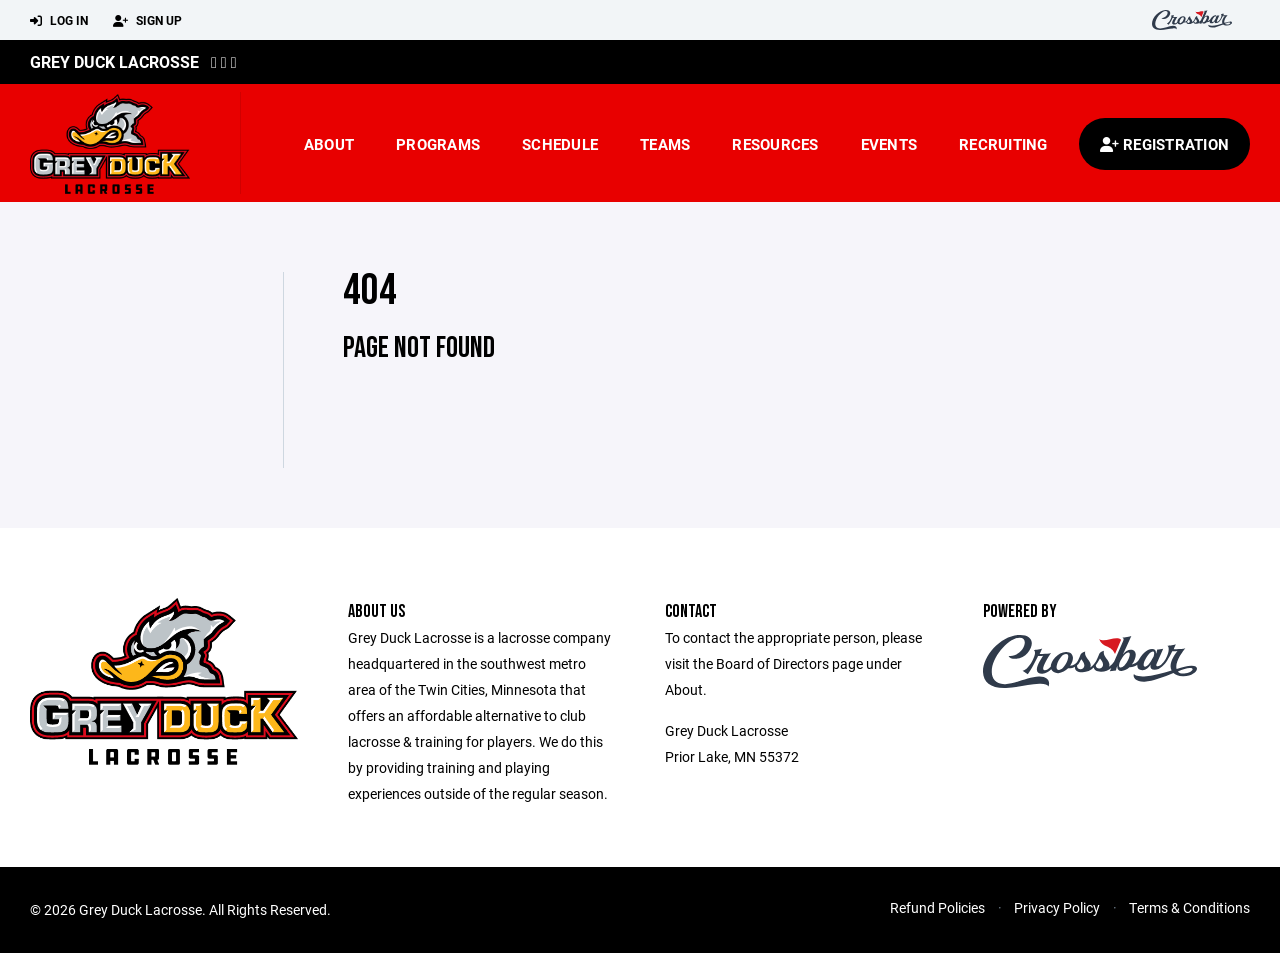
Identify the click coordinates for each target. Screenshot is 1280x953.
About (329, 144)
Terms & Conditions (1189, 907)
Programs (438, 144)
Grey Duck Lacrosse (114, 61)
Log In (59, 21)
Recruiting (1003, 144)
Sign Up (147, 21)
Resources (775, 144)
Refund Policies (937, 907)
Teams (665, 144)
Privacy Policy (1057, 907)
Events (889, 144)
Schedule (560, 144)
